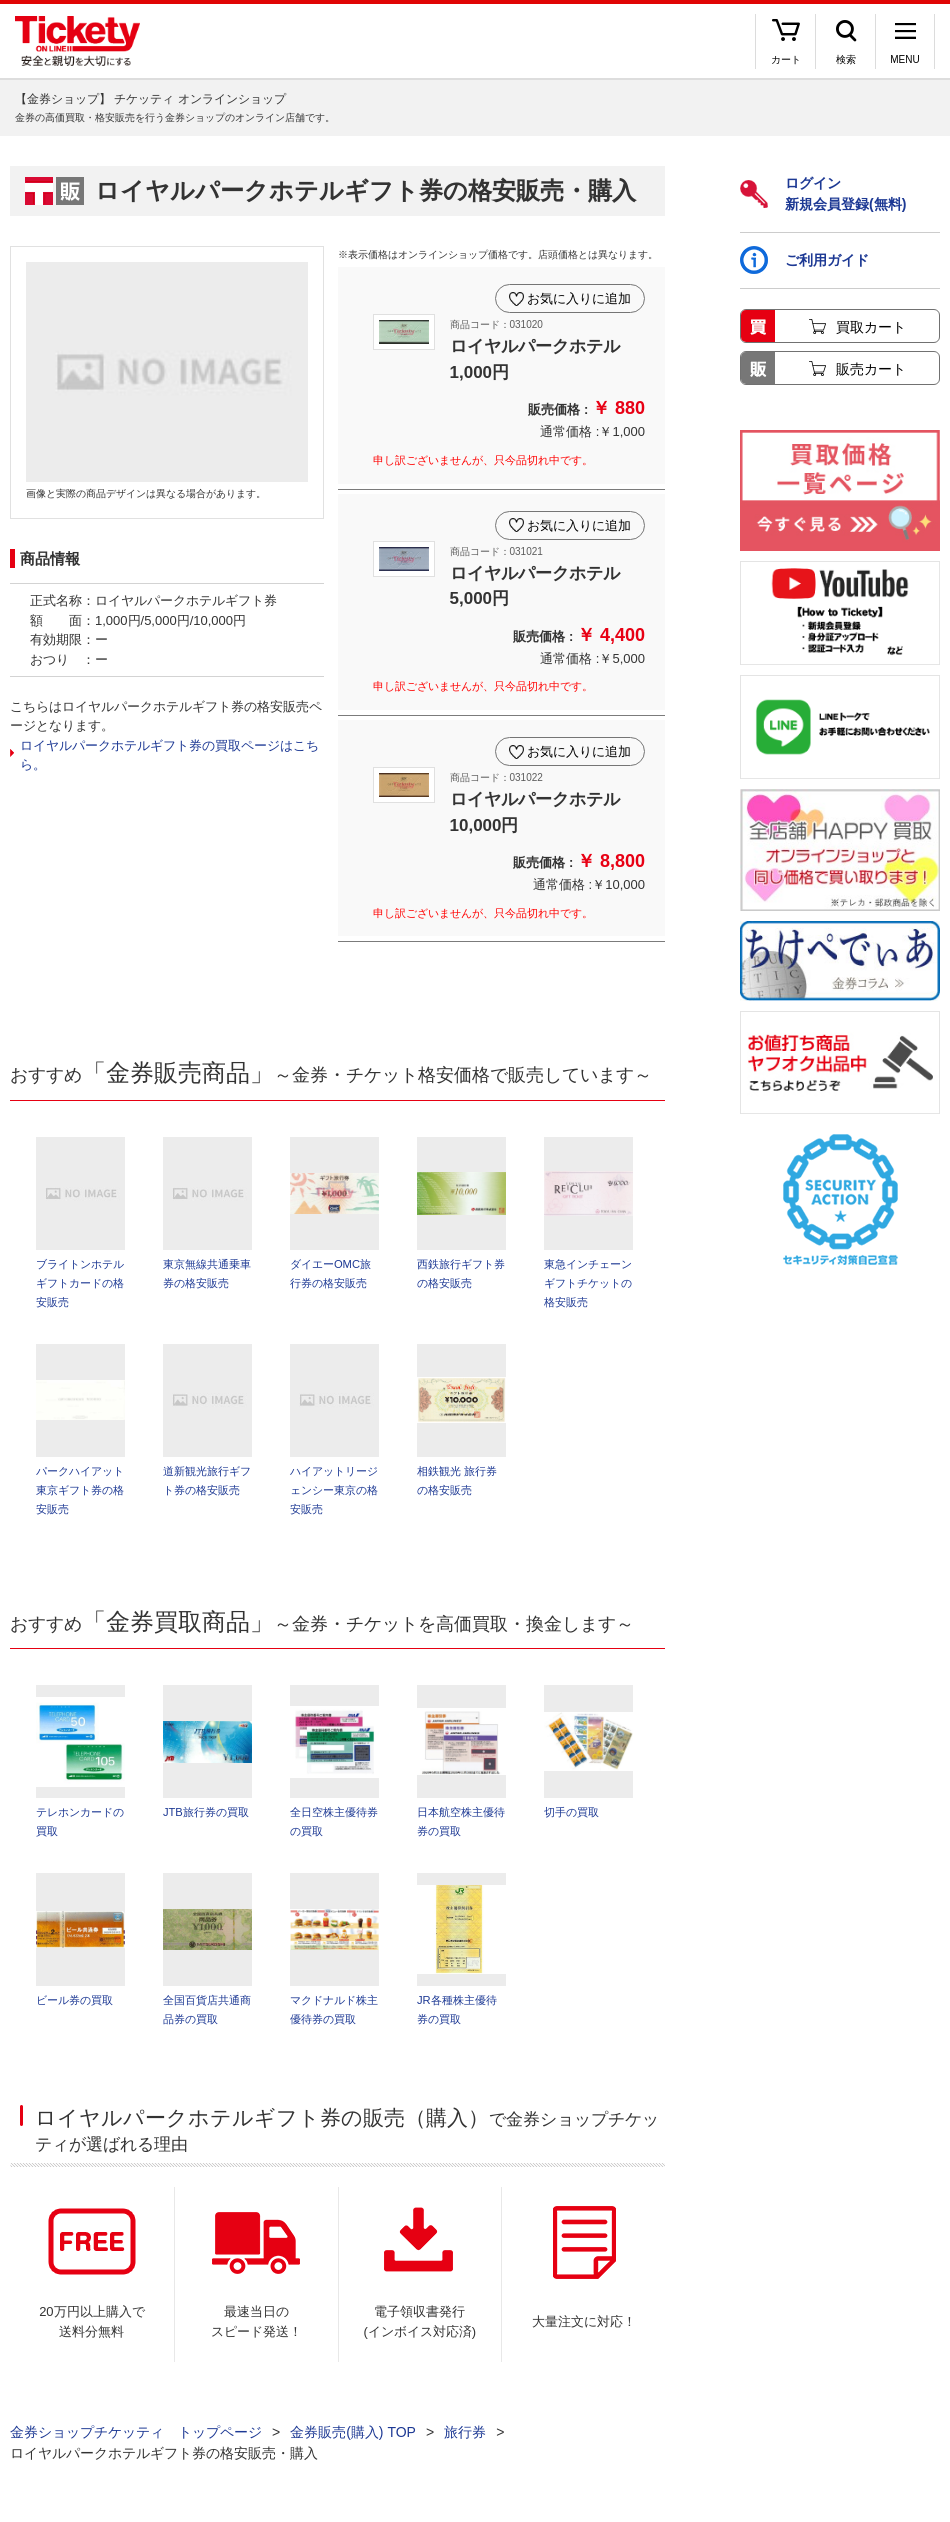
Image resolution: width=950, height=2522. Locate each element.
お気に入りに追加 (579, 298)
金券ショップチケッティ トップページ (136, 2432)
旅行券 (465, 2432)
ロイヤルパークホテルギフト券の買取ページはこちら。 (169, 755)
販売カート (871, 369)
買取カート (871, 327)
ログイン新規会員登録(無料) (823, 193)
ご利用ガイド (804, 260)
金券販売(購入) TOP (353, 2432)
